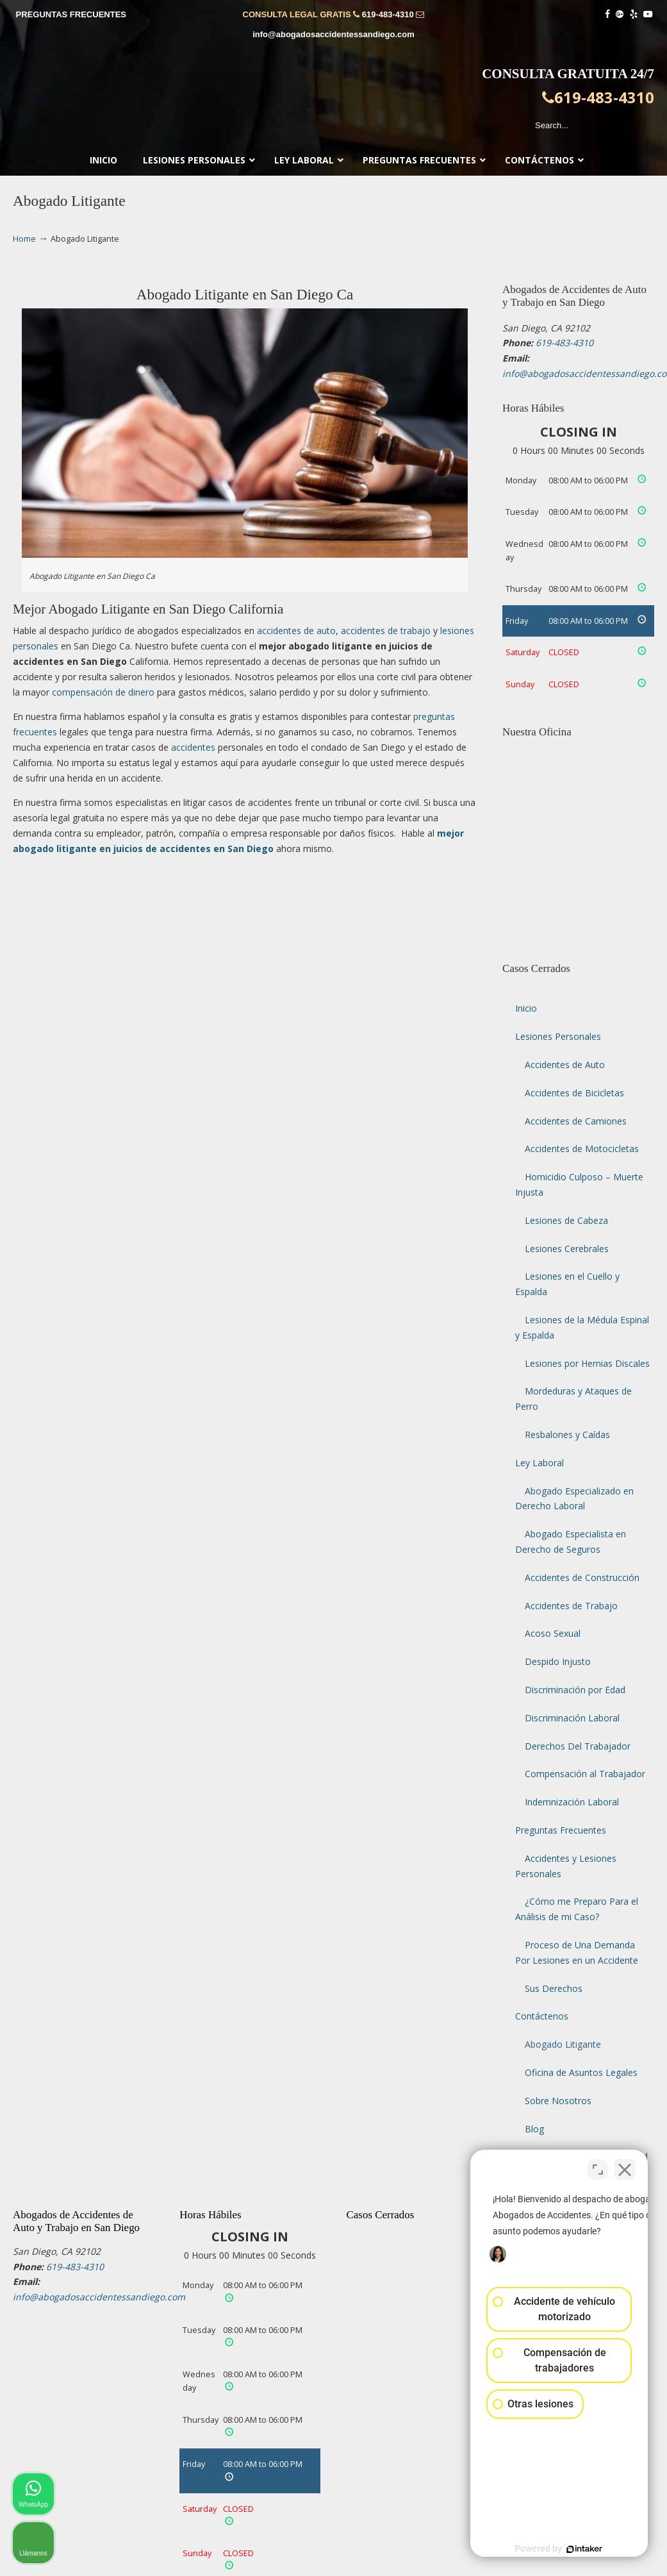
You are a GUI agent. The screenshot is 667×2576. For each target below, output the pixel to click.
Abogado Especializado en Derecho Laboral (574, 1498)
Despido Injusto (558, 1661)
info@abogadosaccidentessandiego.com (333, 34)
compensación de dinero (103, 692)
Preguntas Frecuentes (560, 1830)
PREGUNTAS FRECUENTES (71, 14)
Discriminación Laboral (572, 1718)
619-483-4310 (388, 14)
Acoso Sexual (553, 1633)
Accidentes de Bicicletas (574, 1093)
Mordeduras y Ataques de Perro (573, 1398)
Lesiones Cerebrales (567, 1248)
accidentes (193, 747)
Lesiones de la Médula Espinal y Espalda (582, 1327)
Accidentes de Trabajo (571, 1606)
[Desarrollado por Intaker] (558, 2549)
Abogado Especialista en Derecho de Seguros (570, 1541)
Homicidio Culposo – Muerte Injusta (579, 1184)
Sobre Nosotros (558, 2101)
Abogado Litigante (563, 2044)
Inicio (526, 1008)
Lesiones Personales (558, 1036)
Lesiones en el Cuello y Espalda (567, 1284)
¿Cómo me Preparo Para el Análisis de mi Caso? (576, 1909)
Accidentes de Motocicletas (582, 1148)
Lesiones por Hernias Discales (587, 1363)
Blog (534, 2129)
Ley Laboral (539, 1463)
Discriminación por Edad (575, 1690)
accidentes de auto (296, 630)
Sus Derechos (553, 1988)
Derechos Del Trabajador (577, 1746)
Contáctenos (541, 2016)
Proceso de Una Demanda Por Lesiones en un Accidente (576, 1952)
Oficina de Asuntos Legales (581, 2072)
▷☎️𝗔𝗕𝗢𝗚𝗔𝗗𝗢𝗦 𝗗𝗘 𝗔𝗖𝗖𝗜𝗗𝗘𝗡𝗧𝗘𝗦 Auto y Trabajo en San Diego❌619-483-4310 (334, 100)
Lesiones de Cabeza (566, 1220)
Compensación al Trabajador (585, 1774)
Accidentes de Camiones (576, 1121)
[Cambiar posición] (598, 2166)
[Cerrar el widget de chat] (624, 2166)
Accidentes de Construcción (582, 1577)
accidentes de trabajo (386, 630)
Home (24, 238)
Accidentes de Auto (565, 1064)
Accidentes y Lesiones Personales (565, 1866)
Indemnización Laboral (572, 1802)
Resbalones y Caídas (567, 1434)
